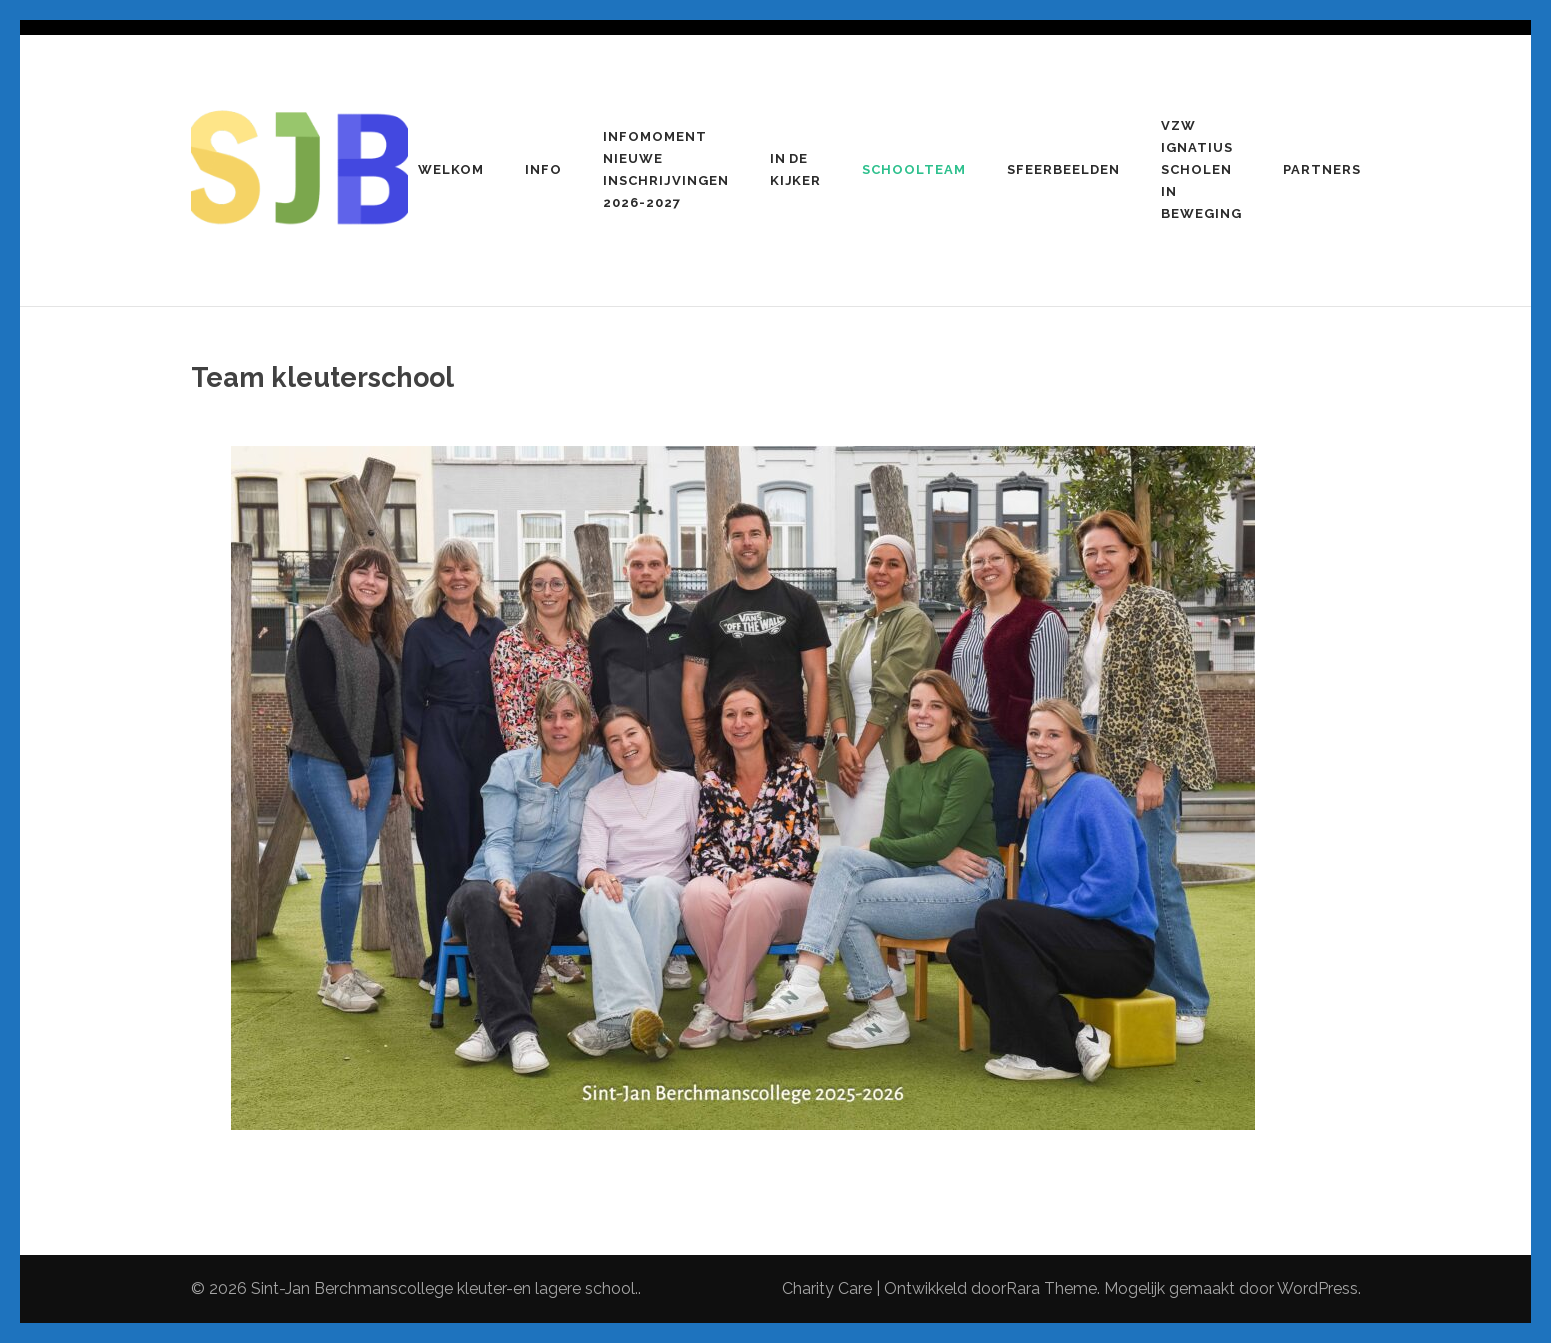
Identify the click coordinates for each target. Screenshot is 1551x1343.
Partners (1322, 169)
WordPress (1317, 1288)
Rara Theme (1051, 1288)
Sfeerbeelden (1063, 169)
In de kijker (796, 169)
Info (543, 169)
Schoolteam (914, 169)
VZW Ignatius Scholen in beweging (1201, 169)
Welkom (451, 169)
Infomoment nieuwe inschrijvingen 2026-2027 (666, 169)
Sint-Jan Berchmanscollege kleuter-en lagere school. (444, 1288)
